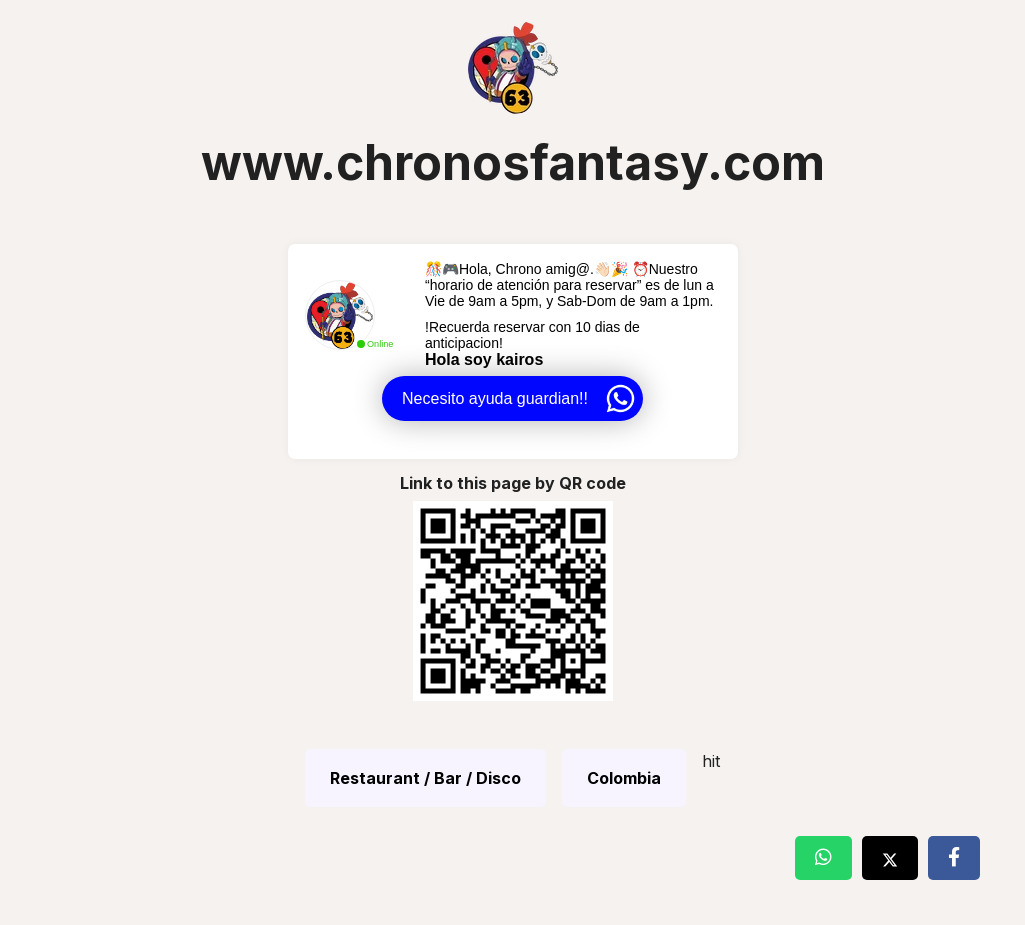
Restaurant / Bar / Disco (425, 778)
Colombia (624, 778)
